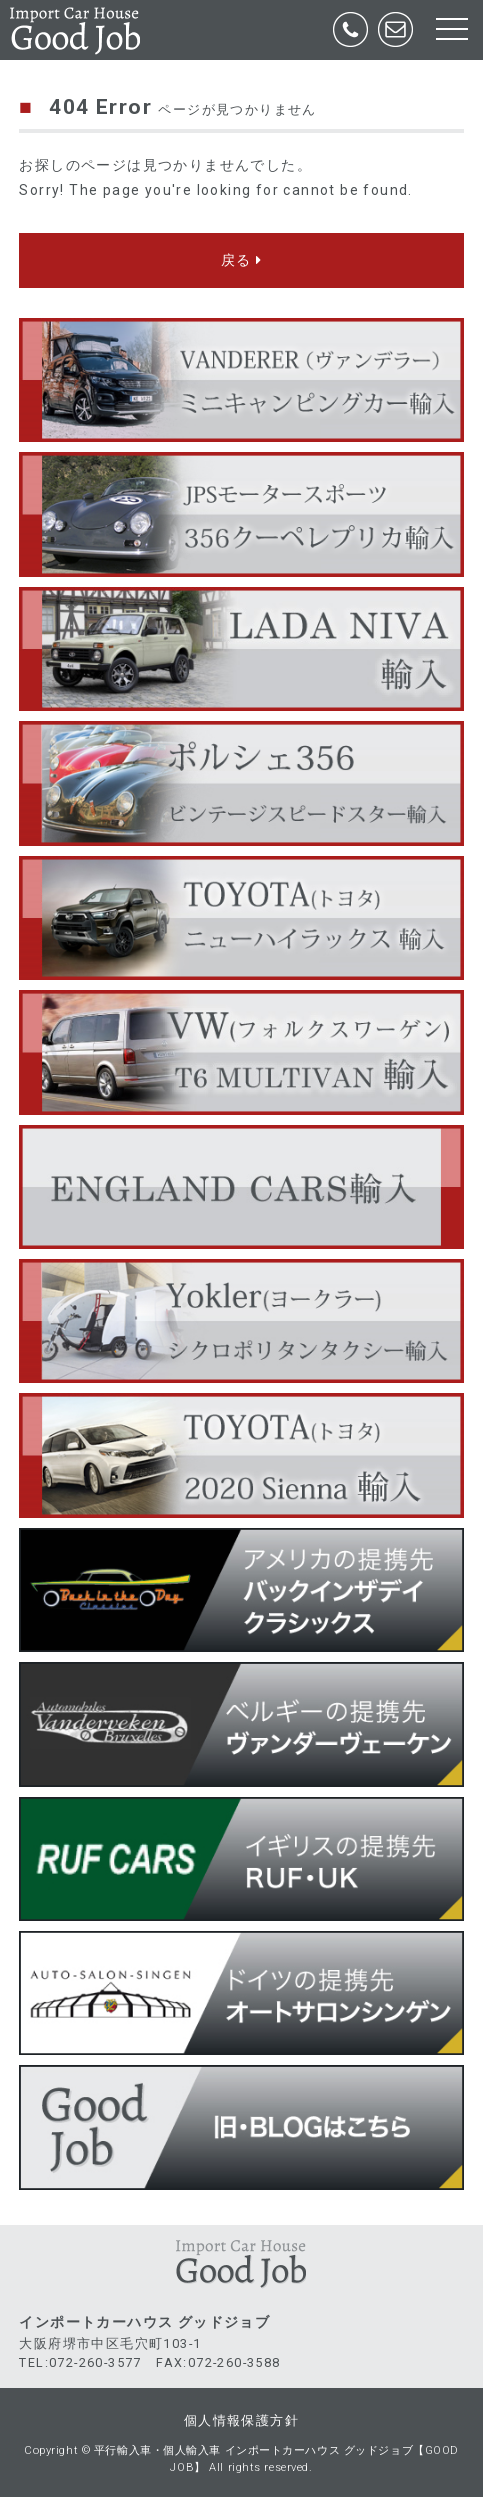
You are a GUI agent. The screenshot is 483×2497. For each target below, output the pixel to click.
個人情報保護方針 (241, 2420)
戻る (242, 260)
